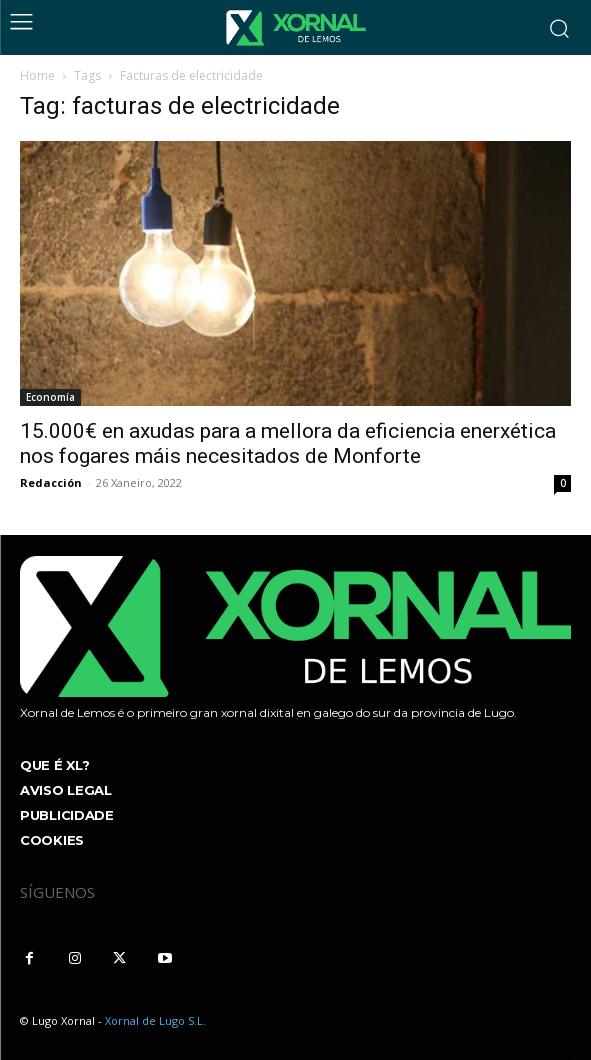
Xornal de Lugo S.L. (155, 1020)
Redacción (51, 482)
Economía (50, 397)
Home (37, 75)
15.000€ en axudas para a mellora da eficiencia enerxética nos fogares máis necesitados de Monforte (288, 443)
